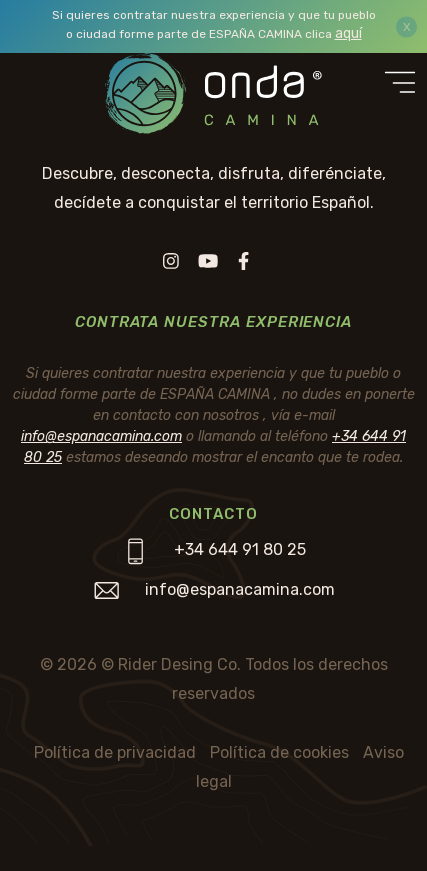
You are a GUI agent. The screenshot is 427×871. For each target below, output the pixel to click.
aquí (348, 33)
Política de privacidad (115, 752)
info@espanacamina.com (101, 436)
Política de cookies (279, 752)
